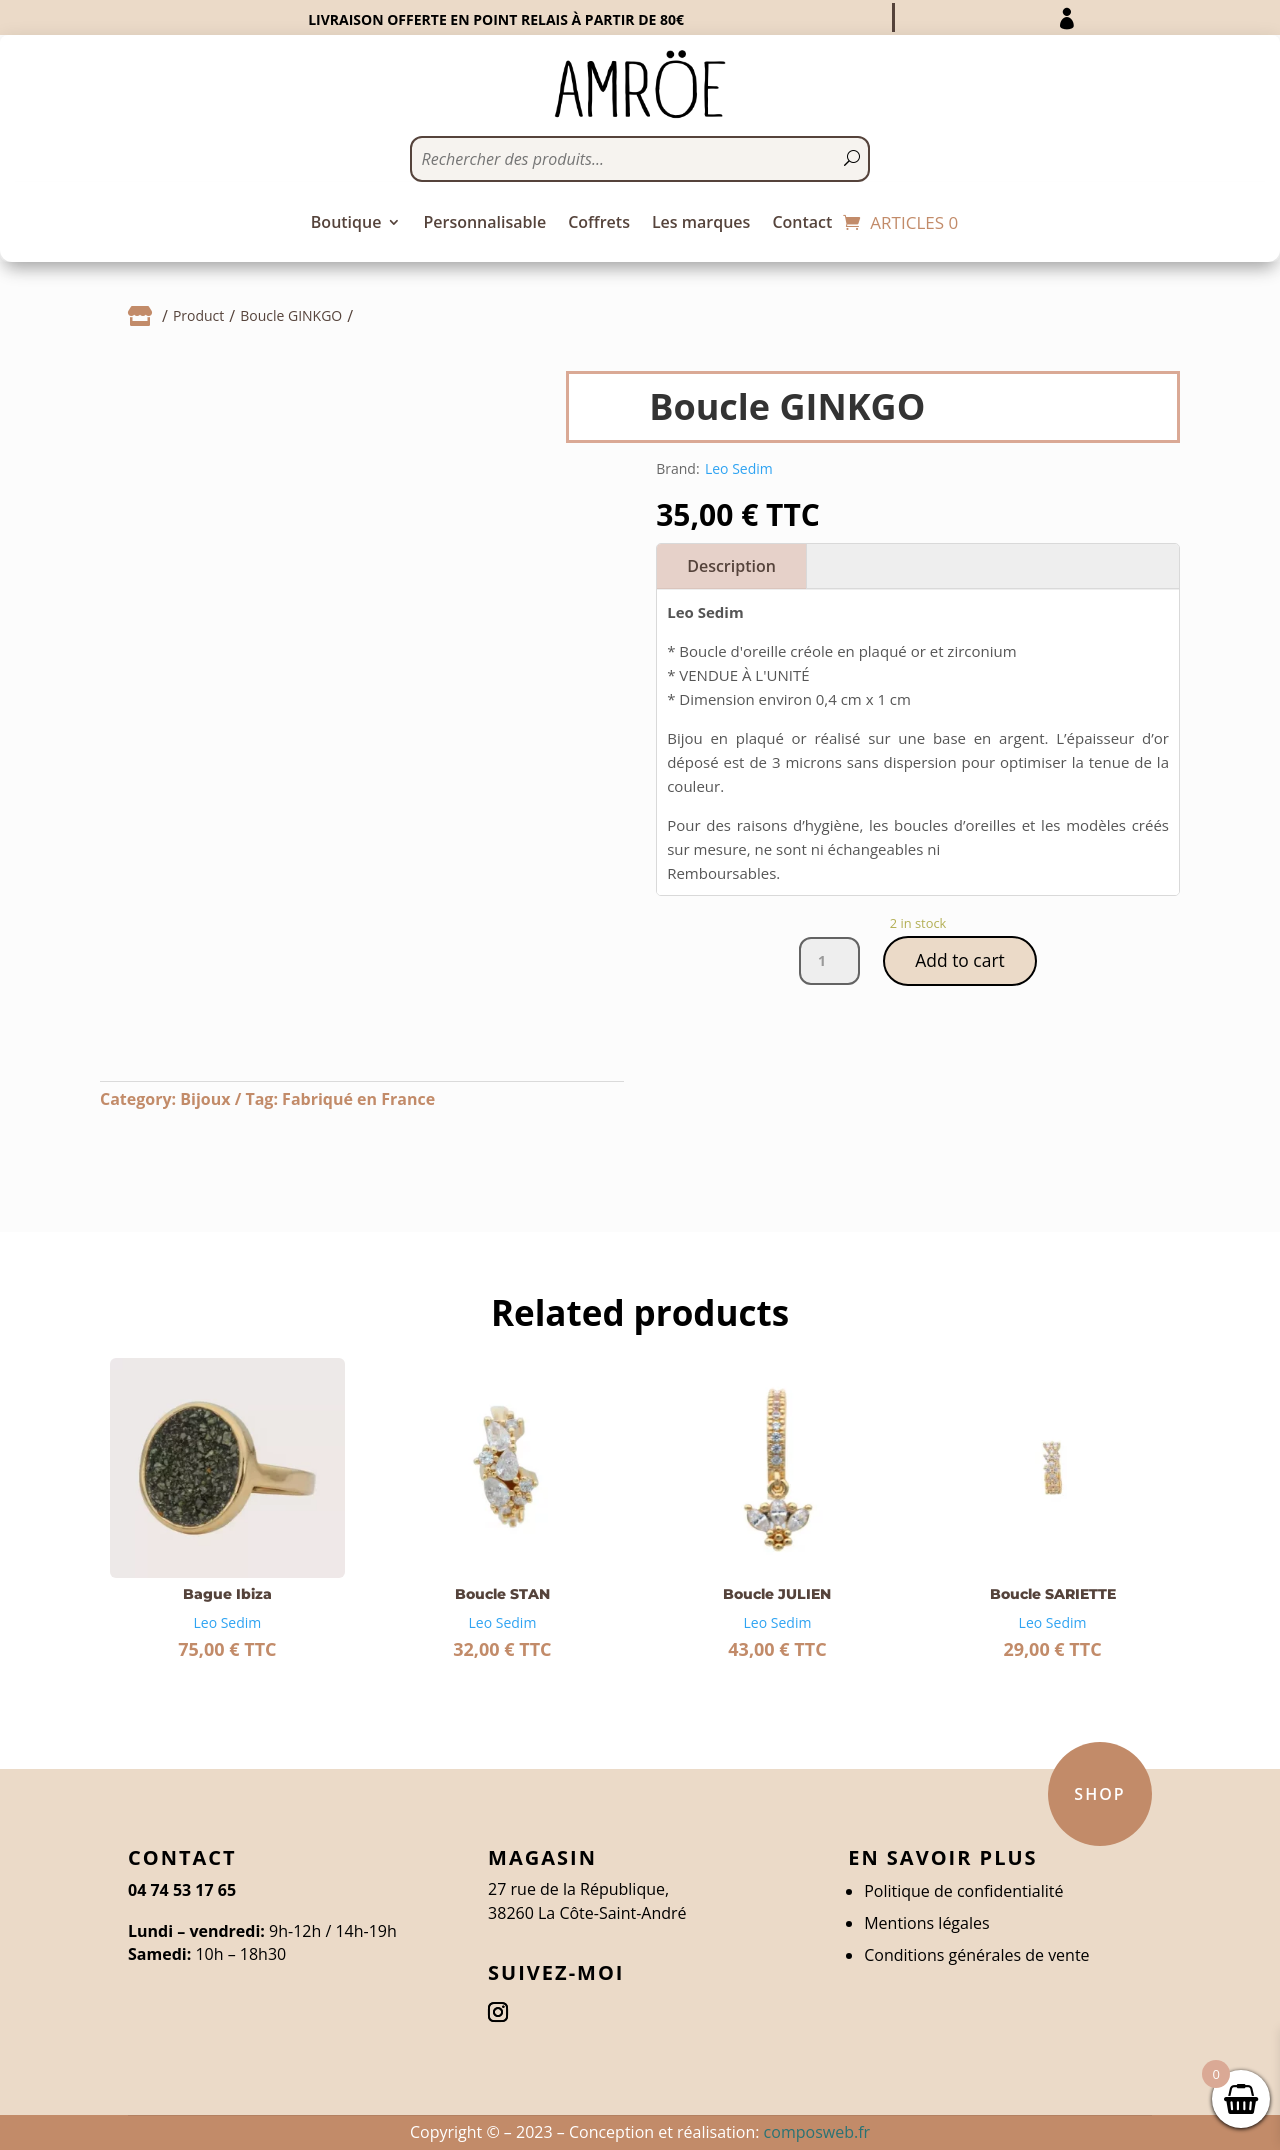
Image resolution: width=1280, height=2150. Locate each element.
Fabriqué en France (358, 1099)
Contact (802, 224)
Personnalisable (484, 224)
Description (731, 566)
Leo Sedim (739, 468)
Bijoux (205, 1099)
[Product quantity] (828, 962)
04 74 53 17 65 (182, 1890)
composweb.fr (817, 2132)
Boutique (346, 224)
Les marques (701, 224)
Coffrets (599, 224)
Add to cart (960, 961)
